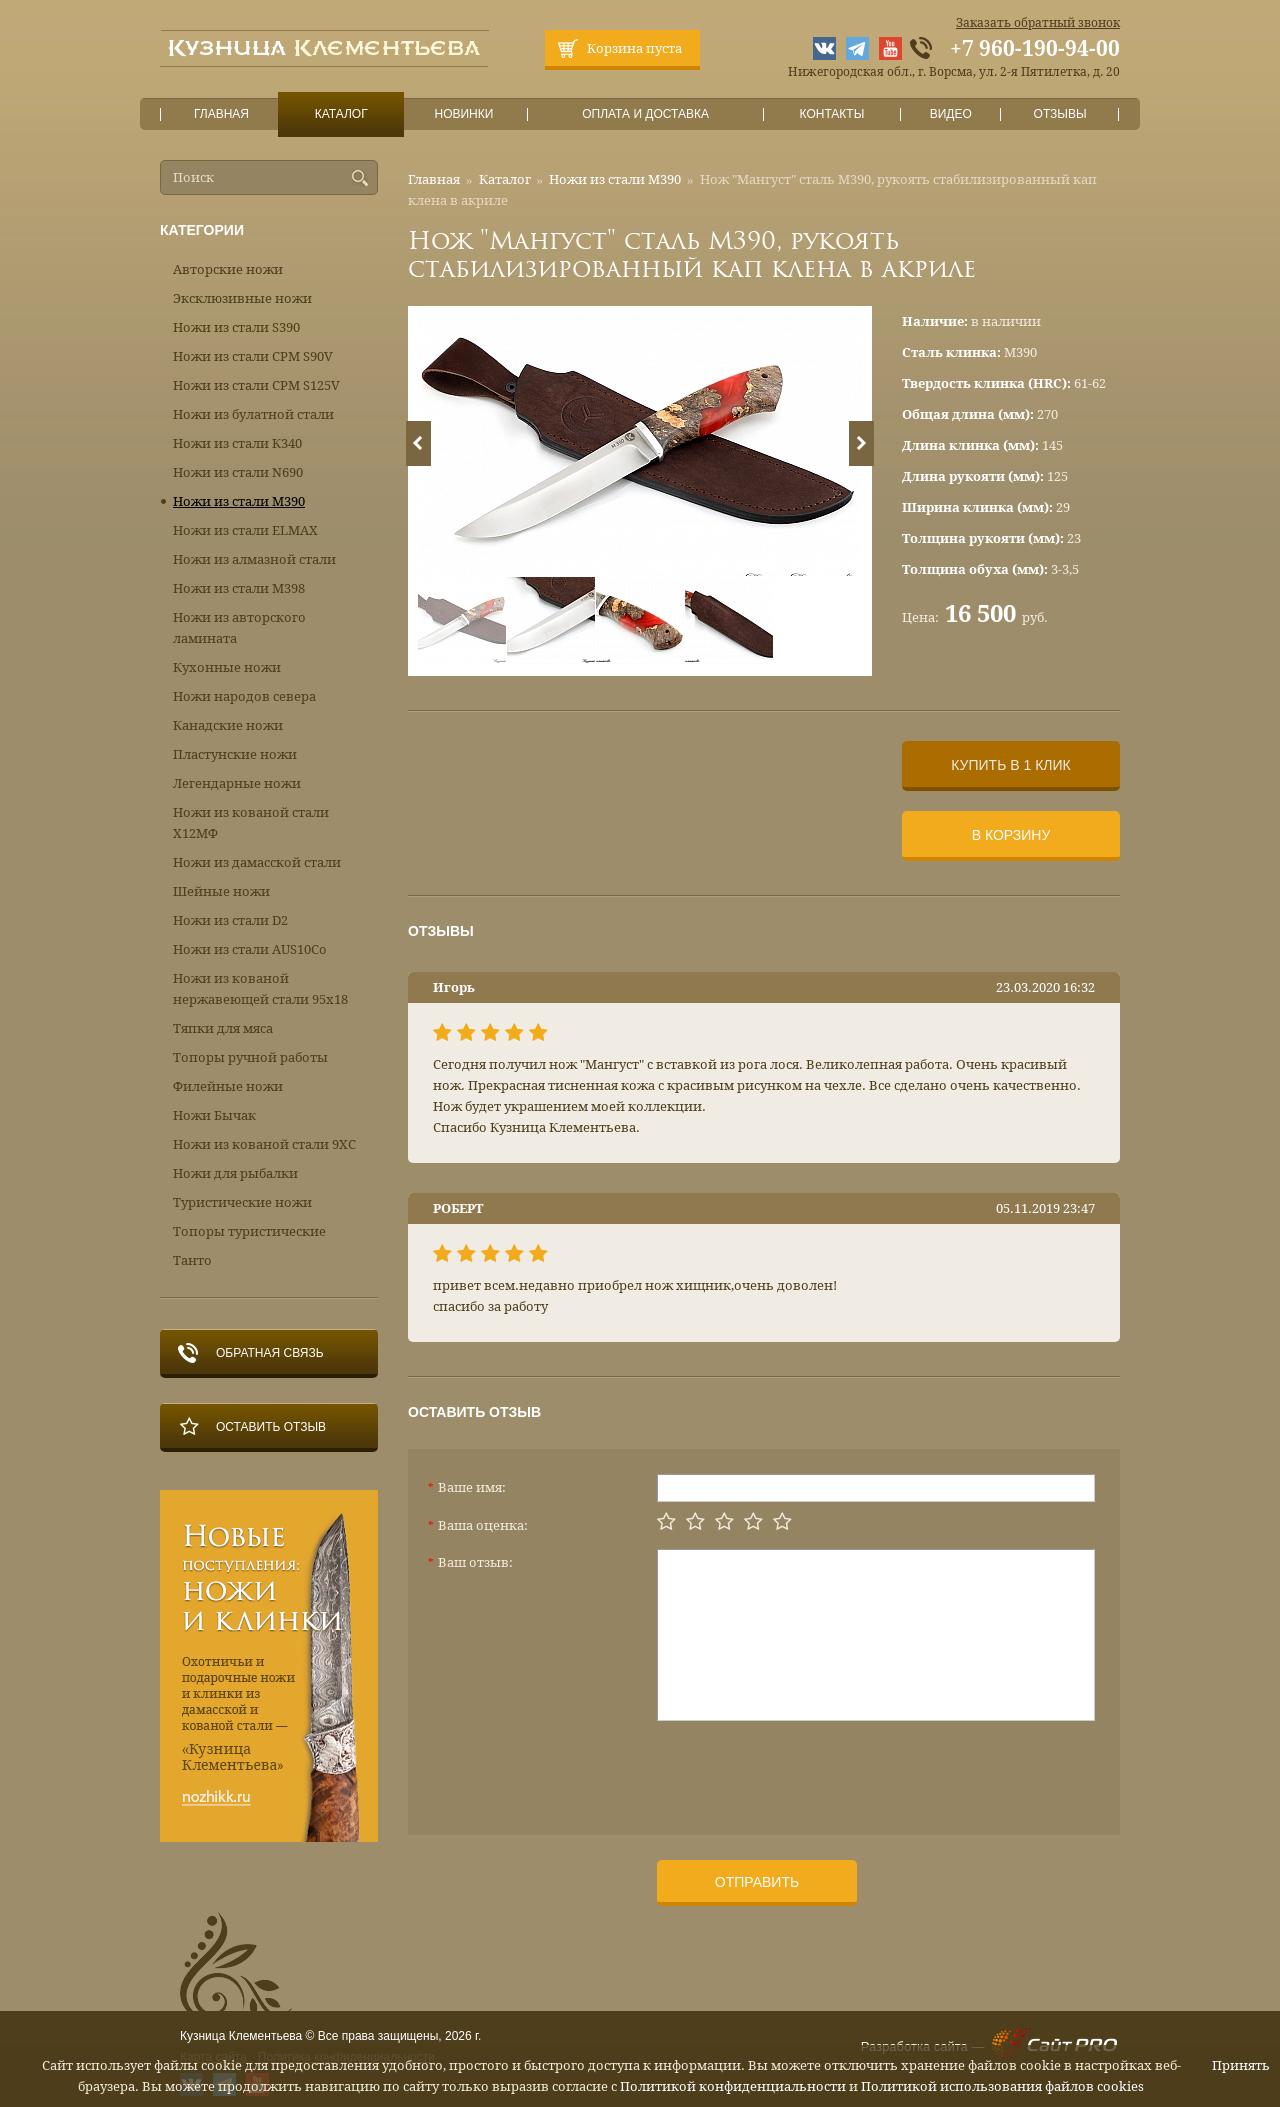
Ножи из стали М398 (239, 588)
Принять (1241, 2065)
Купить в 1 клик (1010, 765)
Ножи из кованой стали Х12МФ (251, 823)
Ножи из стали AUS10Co (250, 949)
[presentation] (809, 1770)
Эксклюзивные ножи (242, 298)
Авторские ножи (228, 269)
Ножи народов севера (244, 696)
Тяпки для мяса (223, 1028)
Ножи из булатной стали (253, 414)
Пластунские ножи (235, 754)
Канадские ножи (228, 725)
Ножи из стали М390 (615, 179)
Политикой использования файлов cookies (1002, 2086)
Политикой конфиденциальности (733, 2086)
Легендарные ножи (237, 783)
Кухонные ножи (227, 667)
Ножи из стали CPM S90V (253, 356)
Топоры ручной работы (250, 1057)
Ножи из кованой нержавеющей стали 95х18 (260, 989)
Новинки (464, 114)
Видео (950, 114)
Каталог (341, 114)
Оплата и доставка (646, 114)
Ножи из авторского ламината (239, 628)
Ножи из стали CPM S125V (256, 385)
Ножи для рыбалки (235, 1173)
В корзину (1011, 835)
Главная (222, 114)
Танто (192, 1260)
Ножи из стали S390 (236, 327)
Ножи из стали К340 (237, 443)
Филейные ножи (228, 1086)
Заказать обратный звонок (1038, 23)
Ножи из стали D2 (230, 920)
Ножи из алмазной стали (254, 559)
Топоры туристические (249, 1231)
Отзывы (1060, 114)
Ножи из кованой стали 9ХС (264, 1144)
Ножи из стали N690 (238, 472)
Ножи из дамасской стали (257, 862)
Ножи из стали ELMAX (245, 530)
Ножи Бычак (214, 1115)
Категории (202, 230)
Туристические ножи (242, 1202)
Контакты (831, 114)
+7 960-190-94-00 (1035, 49)
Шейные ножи (221, 891)
